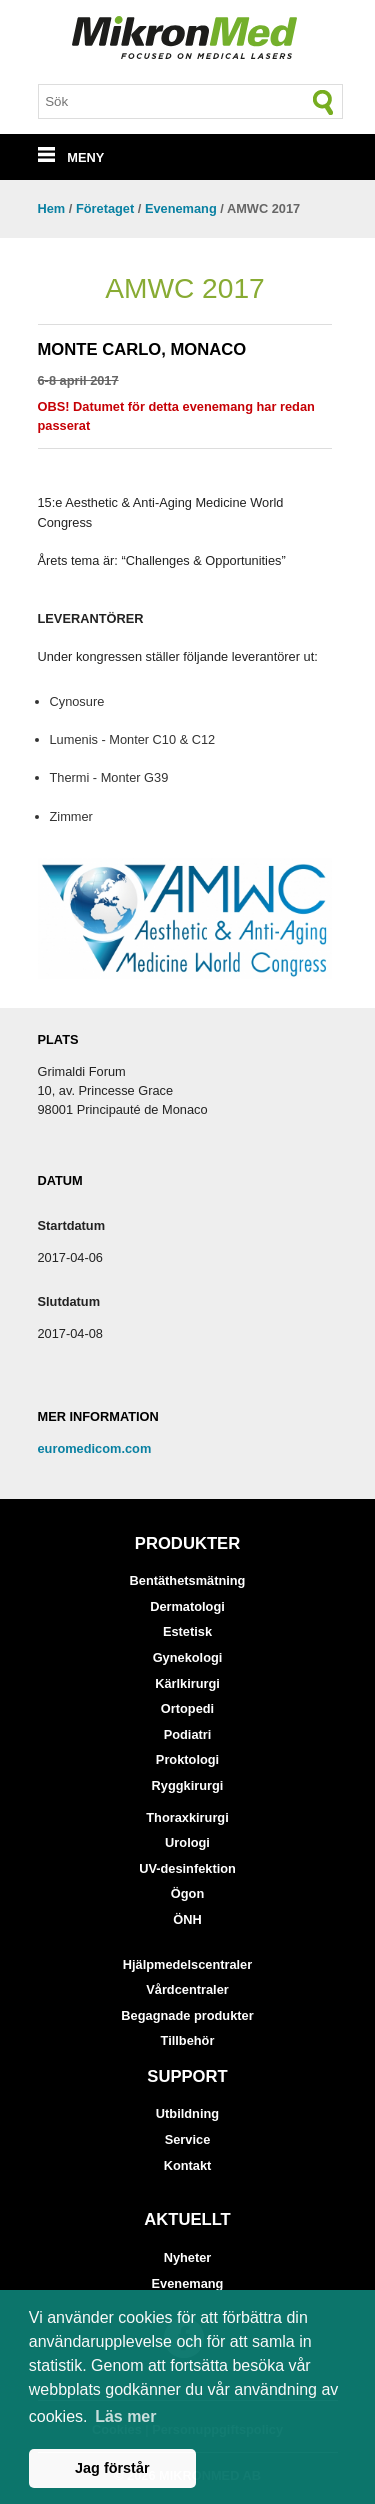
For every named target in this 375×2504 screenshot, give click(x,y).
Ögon (187, 1893)
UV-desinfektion (187, 1868)
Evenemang (181, 208)
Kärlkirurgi (187, 1683)
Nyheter (188, 2257)
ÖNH (187, 1919)
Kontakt (188, 2165)
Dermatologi (187, 1606)
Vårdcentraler (187, 1989)
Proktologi (187, 1759)
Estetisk (187, 1631)
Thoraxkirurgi (187, 1817)
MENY (71, 157)
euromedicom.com (95, 1448)
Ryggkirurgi (188, 1785)
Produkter (187, 1543)
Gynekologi (188, 1657)
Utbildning (187, 2113)
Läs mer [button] (125, 2416)
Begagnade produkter (187, 2015)
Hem (52, 208)
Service (188, 2139)
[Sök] (324, 102)
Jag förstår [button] (112, 2468)
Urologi (187, 1842)
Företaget (105, 208)
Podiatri (188, 1734)
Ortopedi (187, 1708)
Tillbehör (188, 2040)
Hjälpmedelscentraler (187, 1964)
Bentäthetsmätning (188, 1580)
